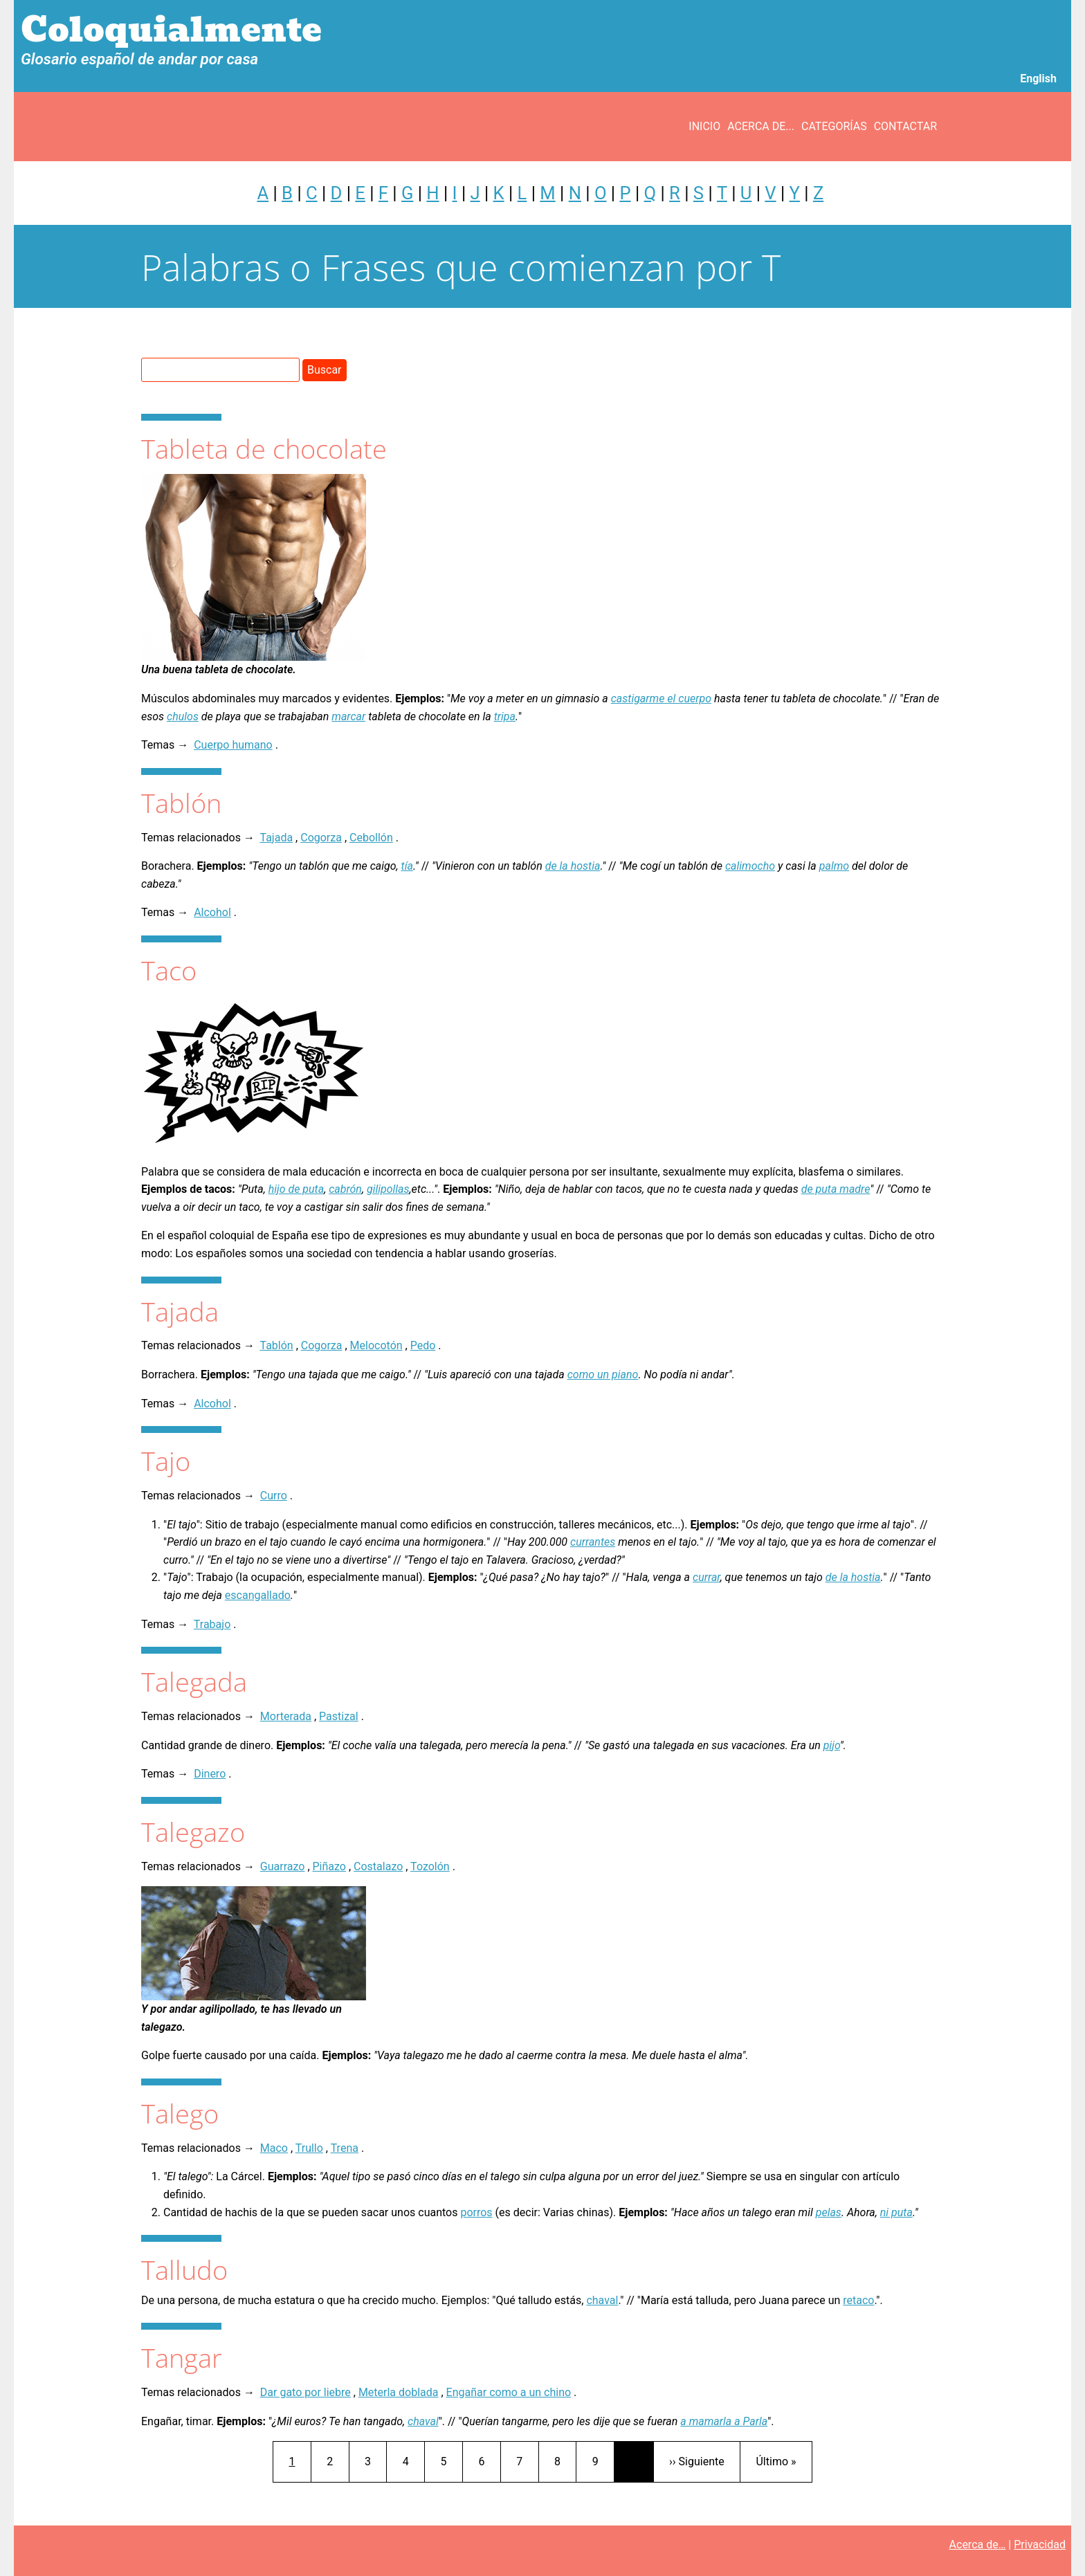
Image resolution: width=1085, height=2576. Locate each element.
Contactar (905, 126)
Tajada (276, 837)
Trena (344, 2148)
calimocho (750, 866)
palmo (834, 866)
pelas (828, 2212)
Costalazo (378, 1866)
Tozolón (430, 1866)
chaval (602, 2300)
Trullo (309, 2148)
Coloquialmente (171, 30)
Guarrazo (282, 1866)
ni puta (896, 2212)
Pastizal (338, 1716)
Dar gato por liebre (305, 2392)
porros (476, 2212)
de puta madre (835, 1189)
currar (706, 1577)
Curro (273, 1495)
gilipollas (388, 1189)
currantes (592, 1542)
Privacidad (1040, 2544)
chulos (183, 716)
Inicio (704, 126)
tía (407, 866)
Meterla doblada (398, 2392)
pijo (831, 1745)
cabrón (345, 1189)
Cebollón (371, 837)
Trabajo (212, 1624)
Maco (274, 2148)
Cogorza (321, 837)
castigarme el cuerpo (661, 698)
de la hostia (573, 866)
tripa (505, 716)
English (1038, 78)
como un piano (603, 1374)
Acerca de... (760, 126)
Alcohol (212, 912)
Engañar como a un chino (509, 2392)
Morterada (285, 1716)
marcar (348, 716)
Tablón (276, 1345)
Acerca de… (977, 2544)
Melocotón (376, 1345)
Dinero (210, 1773)
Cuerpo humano (233, 744)
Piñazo (329, 1866)
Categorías (834, 126)
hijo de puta (296, 1189)
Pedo (423, 1345)
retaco (858, 2300)
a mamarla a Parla (723, 2421)
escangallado (258, 1595)
